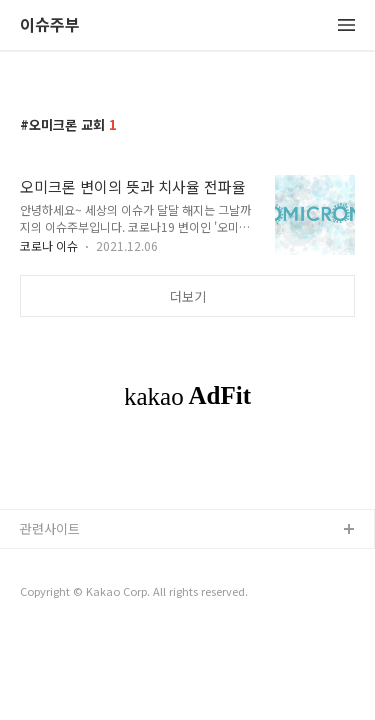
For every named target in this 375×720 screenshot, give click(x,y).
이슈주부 (50, 25)
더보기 (188, 296)
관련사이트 (50, 528)
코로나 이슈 (49, 245)
